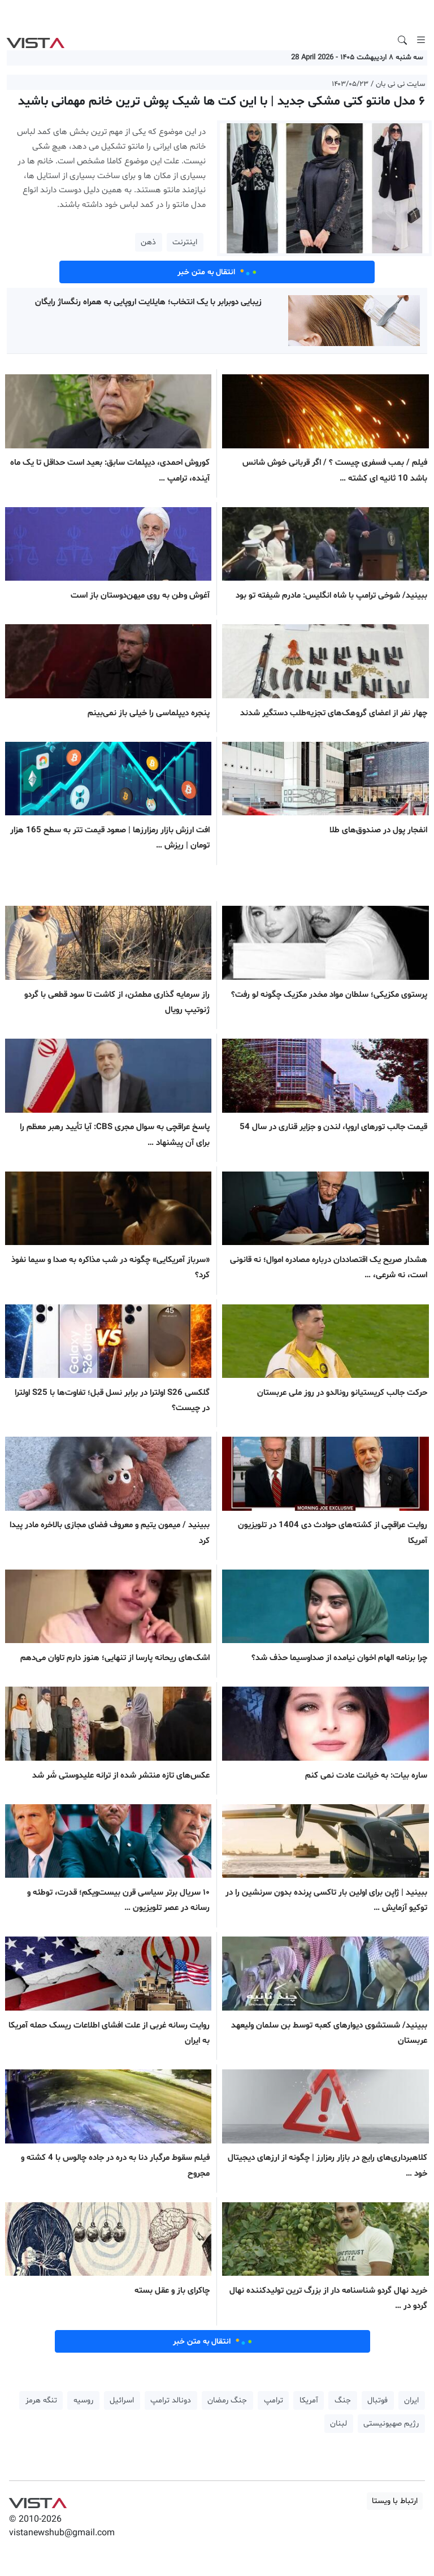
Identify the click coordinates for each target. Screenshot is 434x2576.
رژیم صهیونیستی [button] (391, 2423)
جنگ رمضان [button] (227, 2400)
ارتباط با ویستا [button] (395, 2501)
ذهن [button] (148, 242)
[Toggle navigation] (421, 40)
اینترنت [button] (184, 242)
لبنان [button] (338, 2423)
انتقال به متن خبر (217, 271)
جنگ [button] (343, 2400)
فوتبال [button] (377, 2400)
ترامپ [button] (273, 2400)
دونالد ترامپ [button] (170, 2400)
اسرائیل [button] (122, 2400)
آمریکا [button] (309, 2400)
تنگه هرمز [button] (41, 2400)
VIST (35, 40)
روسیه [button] (83, 2400)
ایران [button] (411, 2400)
